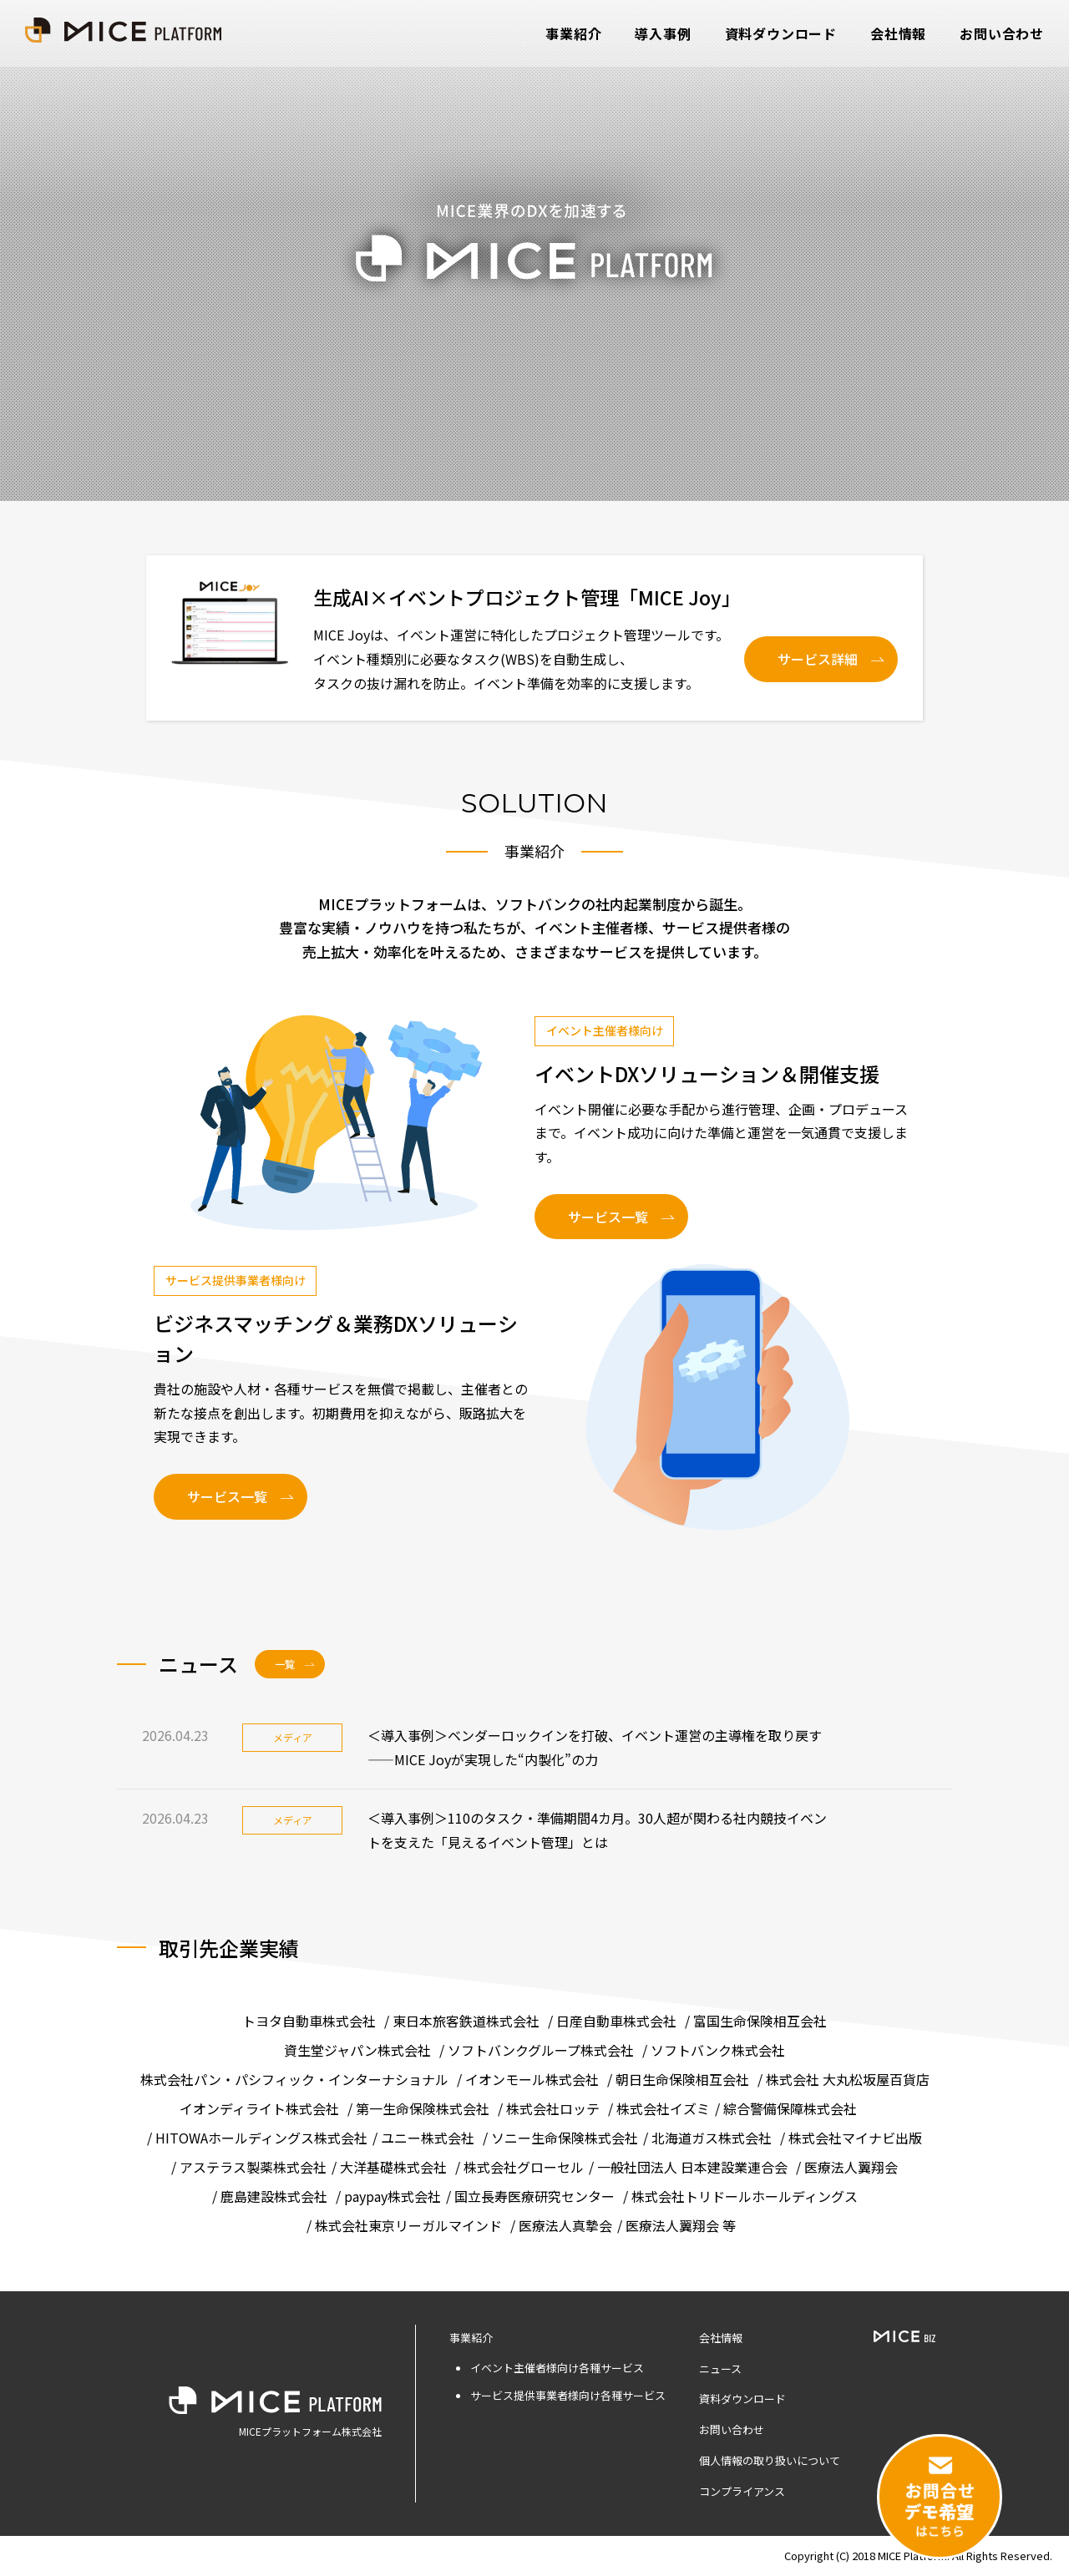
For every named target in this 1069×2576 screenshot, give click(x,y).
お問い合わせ (1002, 33)
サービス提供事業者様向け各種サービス (568, 2395)
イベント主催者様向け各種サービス (557, 2368)
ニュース (720, 2368)
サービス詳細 (818, 659)
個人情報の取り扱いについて (769, 2460)
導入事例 (663, 33)
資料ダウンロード (781, 33)
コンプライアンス (742, 2491)
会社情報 (898, 33)
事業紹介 (573, 33)
